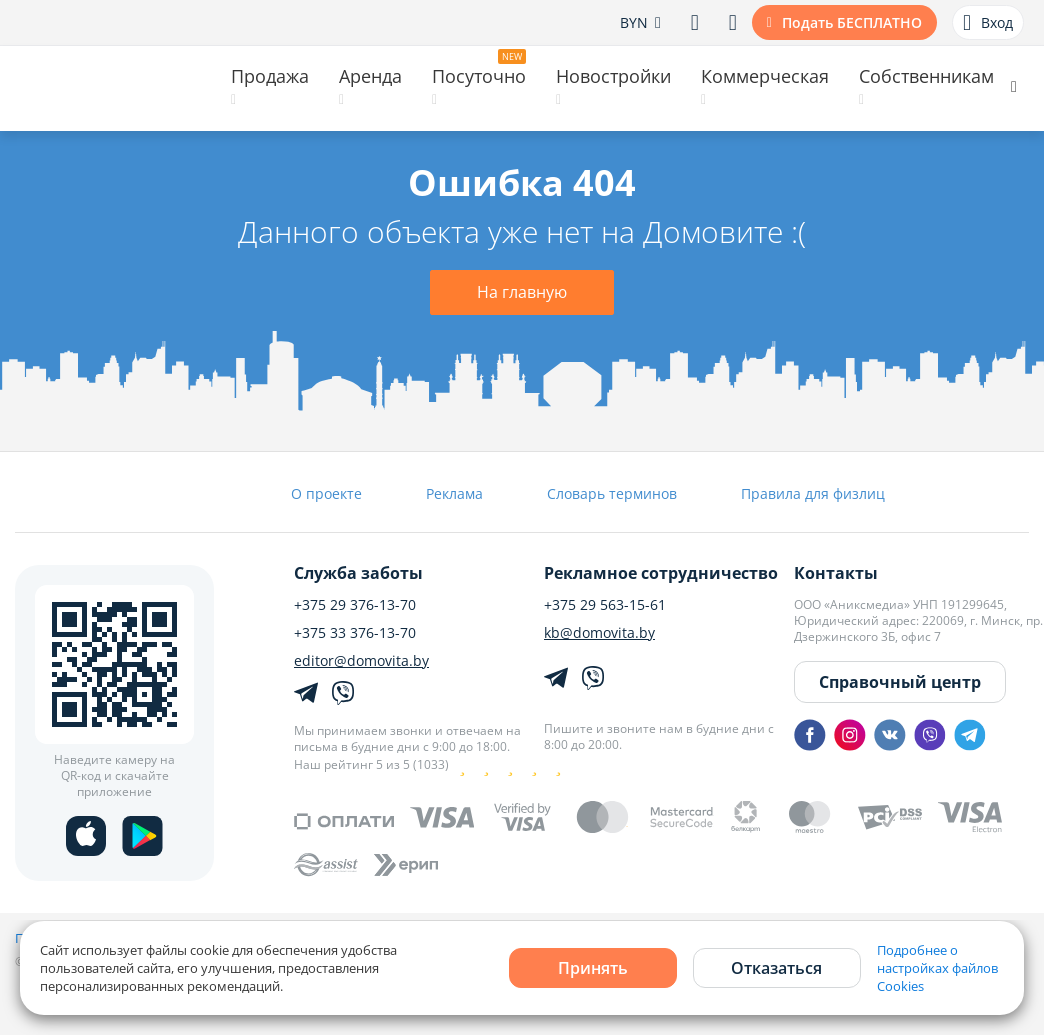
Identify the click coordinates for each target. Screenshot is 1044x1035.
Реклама (454, 493)
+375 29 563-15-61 (605, 605)
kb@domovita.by (599, 633)
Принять (593, 968)
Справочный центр (900, 682)
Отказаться (776, 968)
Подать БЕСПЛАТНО (852, 22)
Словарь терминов (612, 493)
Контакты (836, 573)
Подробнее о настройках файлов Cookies (937, 968)
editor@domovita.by (361, 661)
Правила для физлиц (813, 493)
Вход (988, 23)
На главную (522, 292)
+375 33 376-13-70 (355, 633)
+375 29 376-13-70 (355, 605)
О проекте (326, 493)
